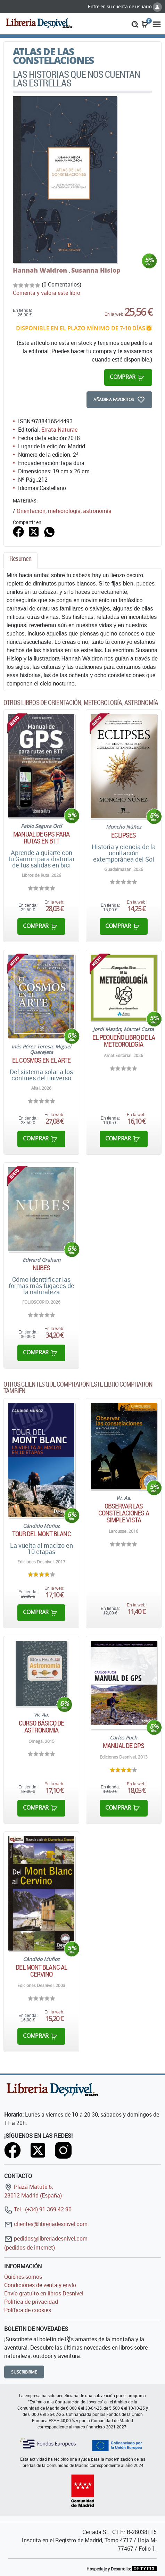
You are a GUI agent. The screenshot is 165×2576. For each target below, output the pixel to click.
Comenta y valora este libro (46, 293)
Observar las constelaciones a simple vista (123, 1513)
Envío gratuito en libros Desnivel (43, 2293)
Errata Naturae (59, 429)
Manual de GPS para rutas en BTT (41, 838)
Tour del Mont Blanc (41, 1533)
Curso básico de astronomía (41, 1727)
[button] (135, 23)
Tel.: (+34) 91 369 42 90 (38, 2209)
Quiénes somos (23, 2276)
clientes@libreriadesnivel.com (46, 2224)
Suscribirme (24, 2372)
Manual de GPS (123, 1745)
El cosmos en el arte (41, 1060)
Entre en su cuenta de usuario (125, 6)
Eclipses (123, 835)
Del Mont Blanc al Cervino (41, 1971)
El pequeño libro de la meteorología (123, 1041)
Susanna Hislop (96, 270)
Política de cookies (27, 2310)
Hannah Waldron (41, 270)
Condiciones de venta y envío (40, 2285)
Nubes (41, 1267)
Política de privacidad (31, 2301)
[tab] (20, 560)
